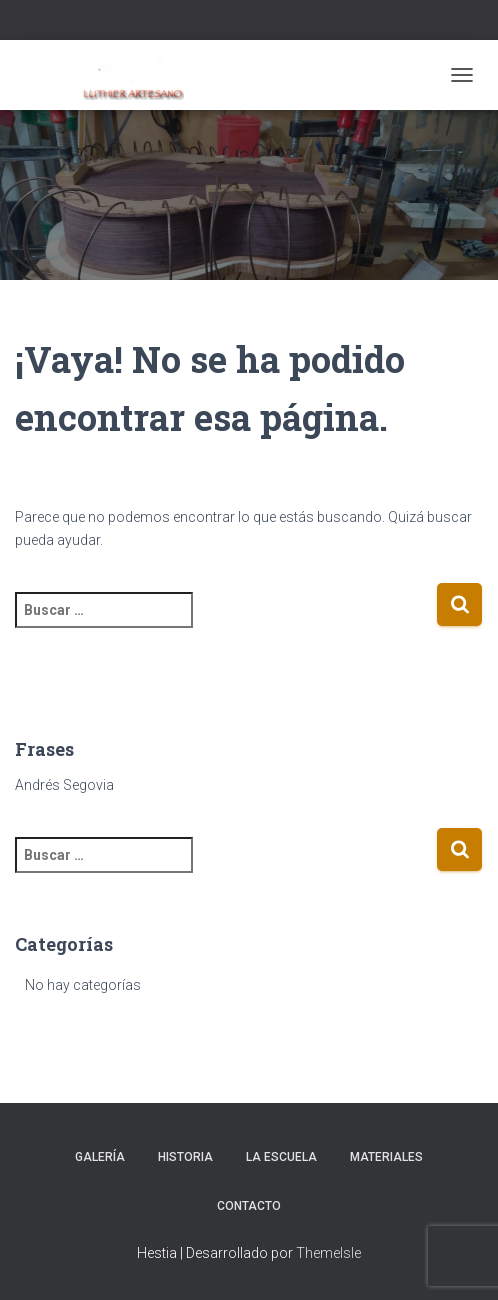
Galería (100, 1157)
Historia (185, 1157)
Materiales (386, 1157)
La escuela (281, 1157)
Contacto (249, 1206)
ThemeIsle (328, 1253)
